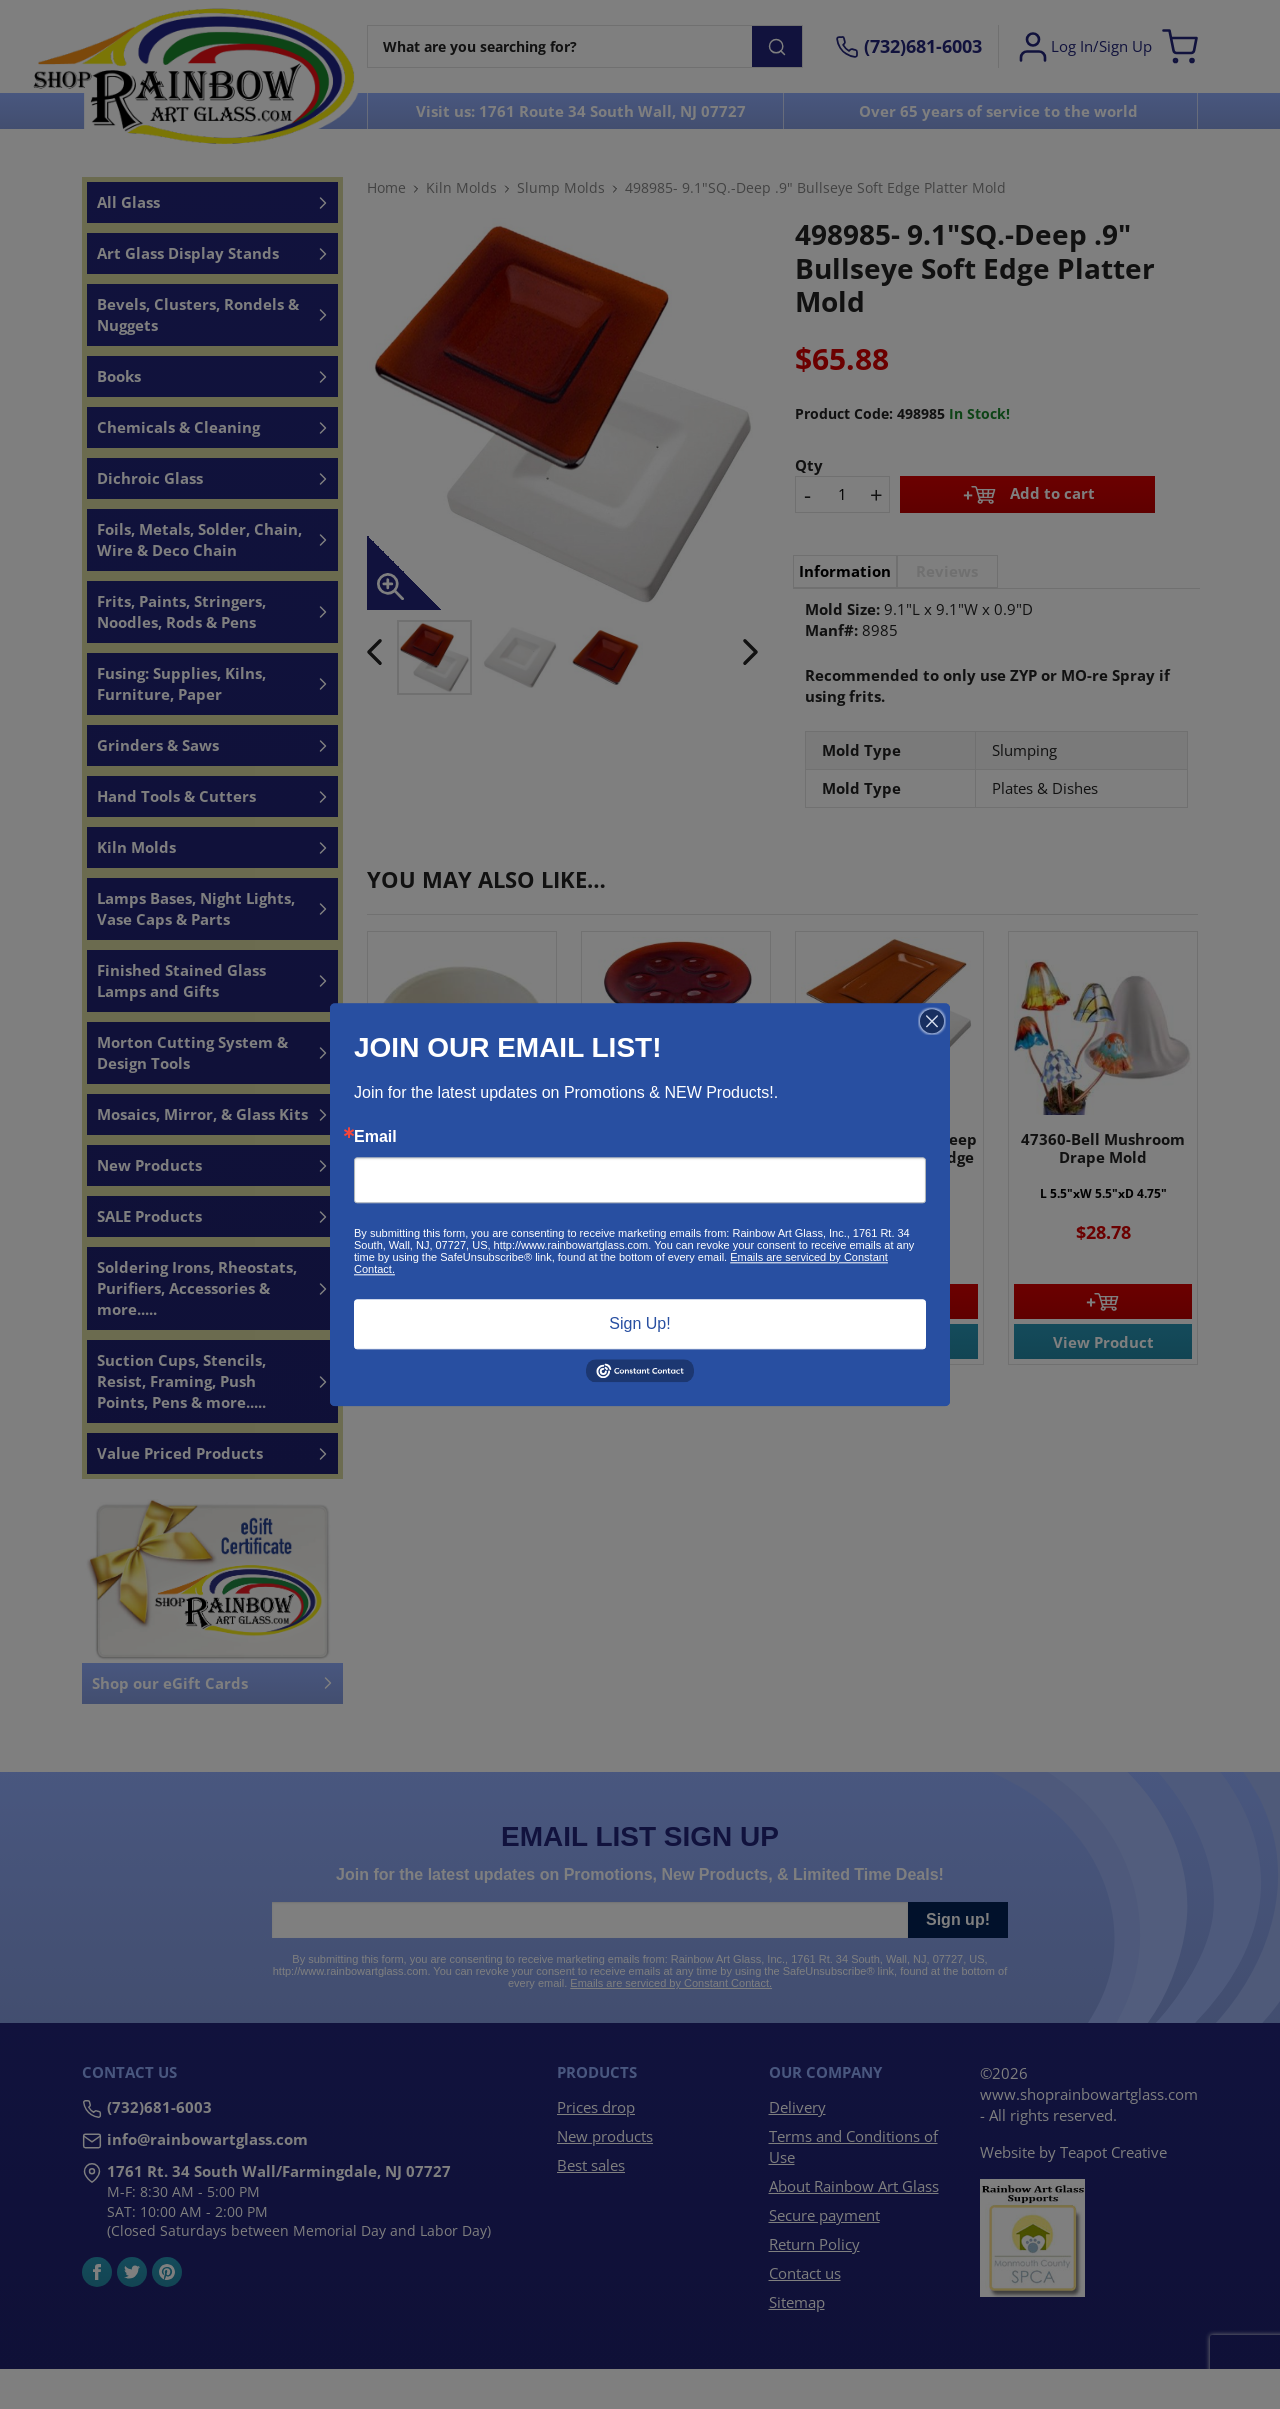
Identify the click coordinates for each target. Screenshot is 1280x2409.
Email (375, 1137)
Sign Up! (639, 1323)
